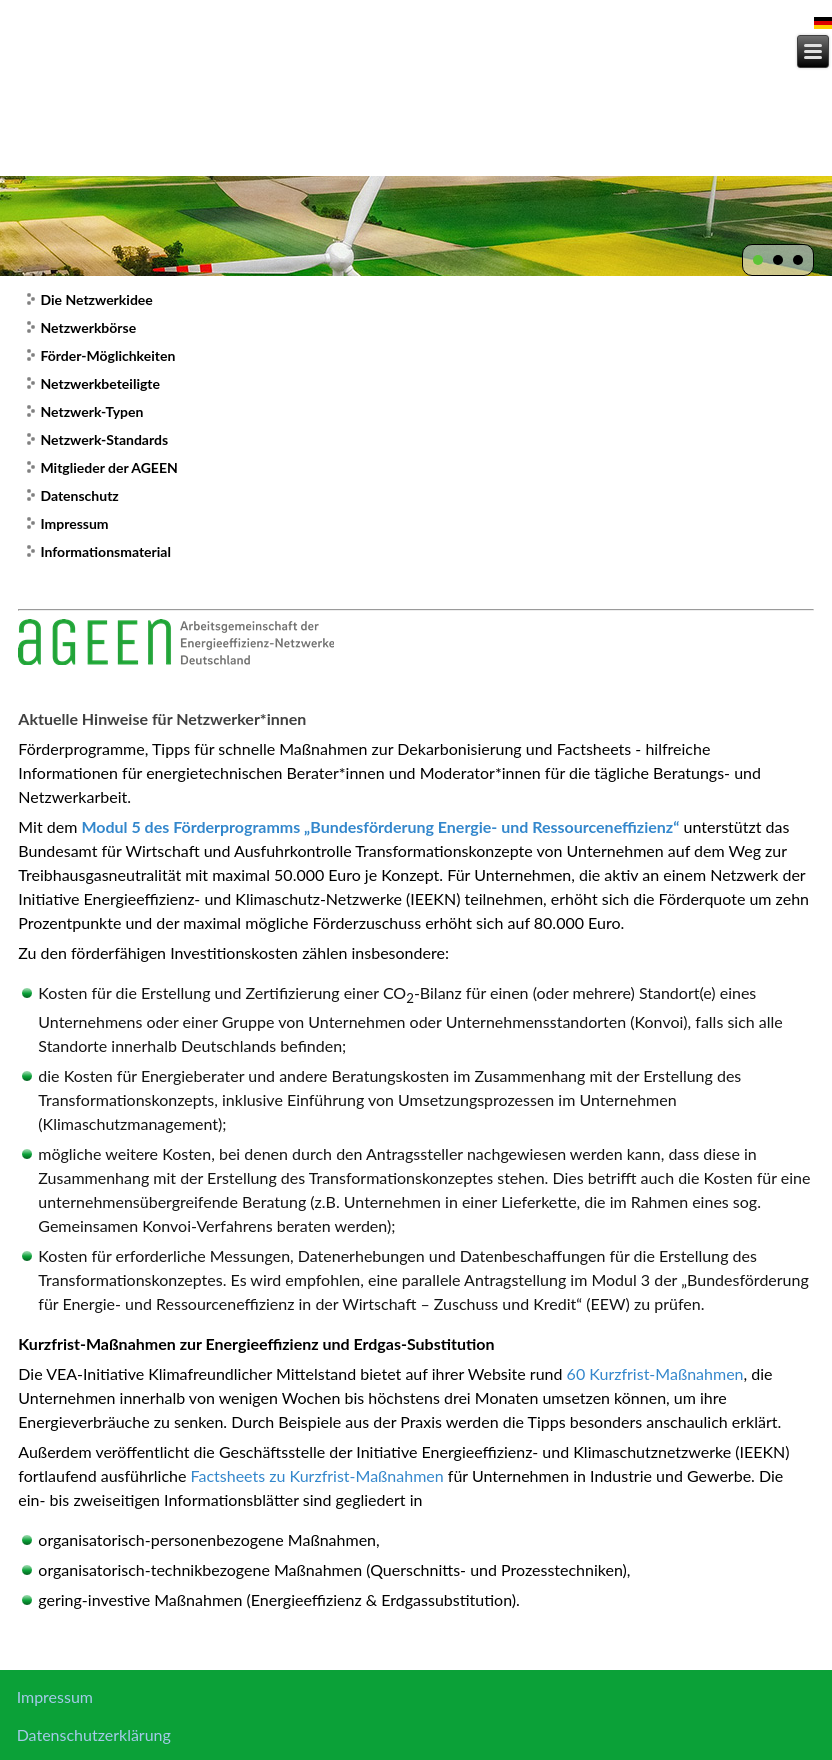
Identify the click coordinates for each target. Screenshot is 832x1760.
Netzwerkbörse (88, 327)
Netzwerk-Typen (91, 411)
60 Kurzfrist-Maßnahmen (655, 1373)
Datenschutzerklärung (94, 1734)
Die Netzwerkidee (96, 299)
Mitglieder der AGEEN (108, 467)
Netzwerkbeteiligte (100, 383)
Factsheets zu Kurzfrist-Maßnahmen (317, 1475)
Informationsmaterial (105, 551)
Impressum (74, 523)
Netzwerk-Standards (104, 439)
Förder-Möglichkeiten (107, 355)
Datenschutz (79, 495)
